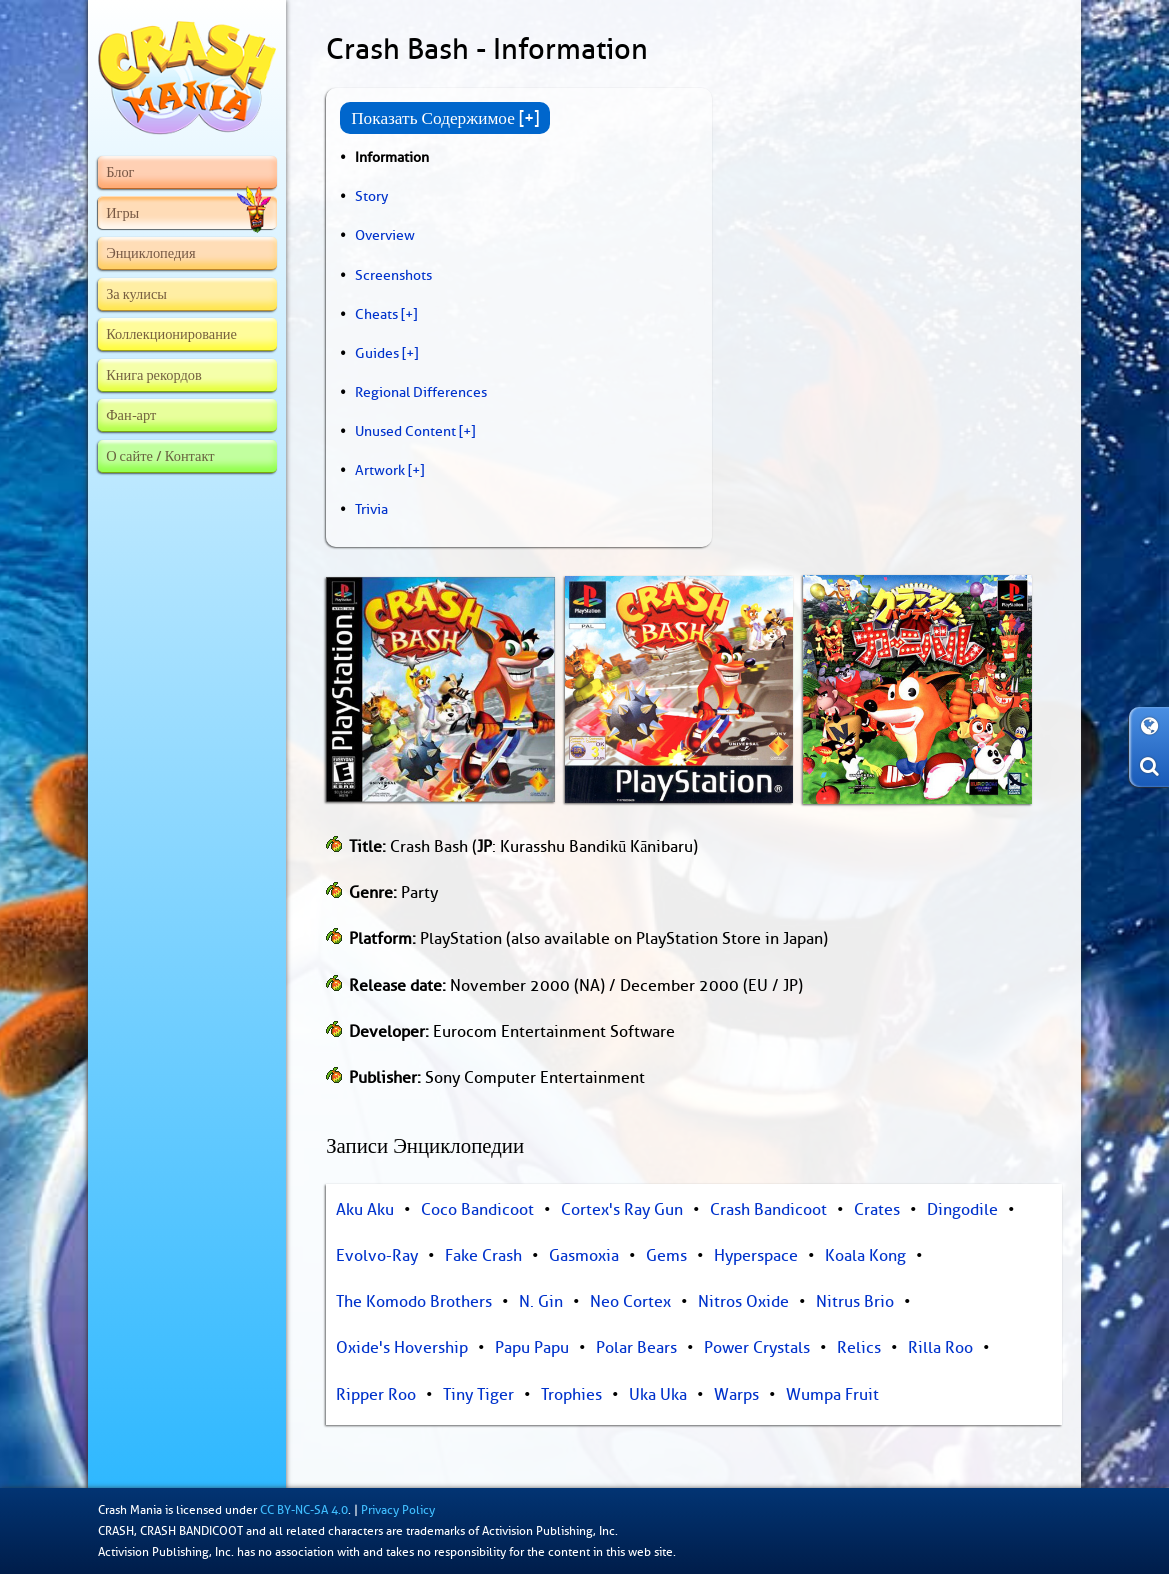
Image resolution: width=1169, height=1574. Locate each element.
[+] (409, 314)
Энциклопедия (151, 253)
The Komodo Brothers (414, 1302)
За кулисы (136, 294)
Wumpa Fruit (832, 1395)
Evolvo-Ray (377, 1256)
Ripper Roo (376, 1395)
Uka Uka (658, 1395)
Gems (666, 1256)
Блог (120, 172)
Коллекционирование (171, 334)
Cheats (376, 314)
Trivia (371, 509)
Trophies (571, 1395)
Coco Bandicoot (477, 1210)
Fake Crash (483, 1256)
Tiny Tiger (478, 1395)
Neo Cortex (630, 1302)
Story (371, 196)
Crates (877, 1210)
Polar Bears (636, 1348)
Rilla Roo (940, 1348)
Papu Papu (532, 1348)
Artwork (380, 470)
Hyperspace (756, 1256)
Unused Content (405, 431)
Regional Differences (421, 392)
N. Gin (541, 1302)
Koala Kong (865, 1256)
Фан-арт (131, 415)
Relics (859, 1348)
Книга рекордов (154, 375)
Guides (377, 353)
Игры (188, 213)
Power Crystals (757, 1348)
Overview (385, 235)
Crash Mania (130, 1510)
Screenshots (393, 275)
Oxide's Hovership (402, 1348)
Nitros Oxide (743, 1302)
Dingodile (962, 1210)
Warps (736, 1395)
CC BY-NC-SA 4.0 (304, 1510)
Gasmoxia (584, 1256)
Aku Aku (365, 1210)
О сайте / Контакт (160, 456)
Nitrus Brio (855, 1302)
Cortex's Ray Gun (622, 1210)
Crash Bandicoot (768, 1210)
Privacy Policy (398, 1510)
